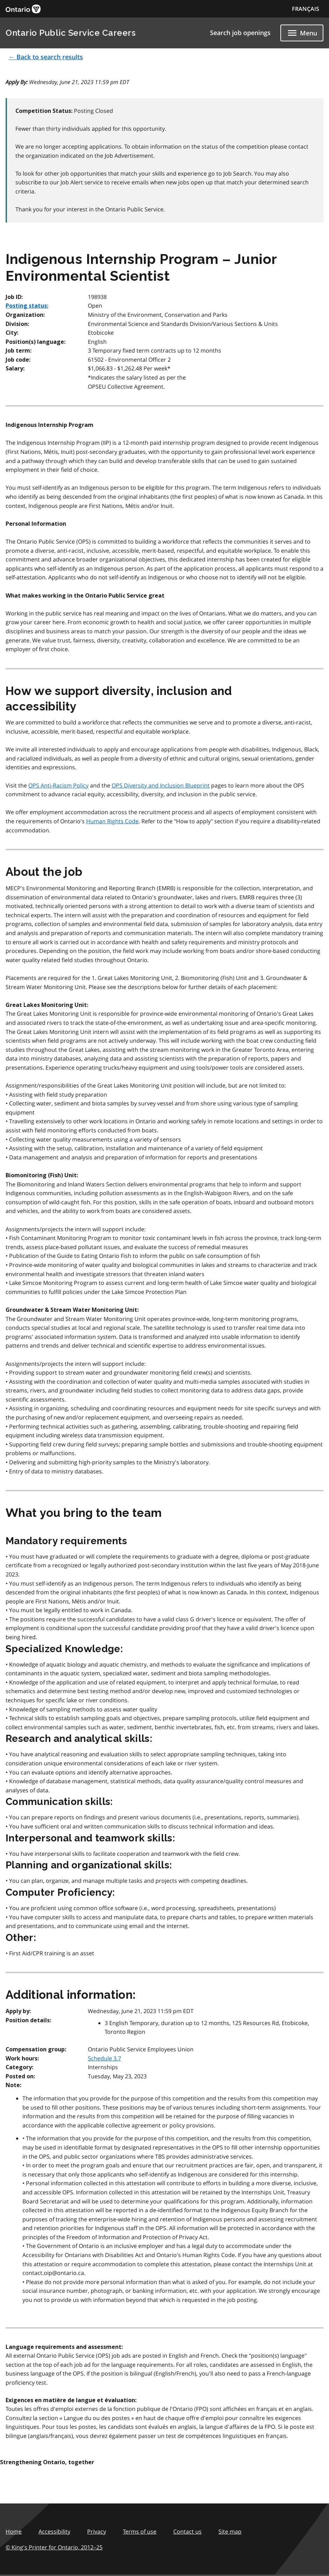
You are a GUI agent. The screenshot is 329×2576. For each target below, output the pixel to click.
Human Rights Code (112, 821)
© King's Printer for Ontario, (54, 2547)
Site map (229, 2531)
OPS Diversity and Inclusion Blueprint (161, 785)
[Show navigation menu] (301, 33)
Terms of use (139, 2531)
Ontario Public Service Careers (70, 33)
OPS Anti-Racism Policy (58, 785)
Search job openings (240, 32)
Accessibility (54, 2531)
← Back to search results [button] (45, 57)
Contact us (187, 2531)
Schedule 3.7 (104, 2058)
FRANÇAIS (305, 9)
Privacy (96, 2531)
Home (14, 2531)
